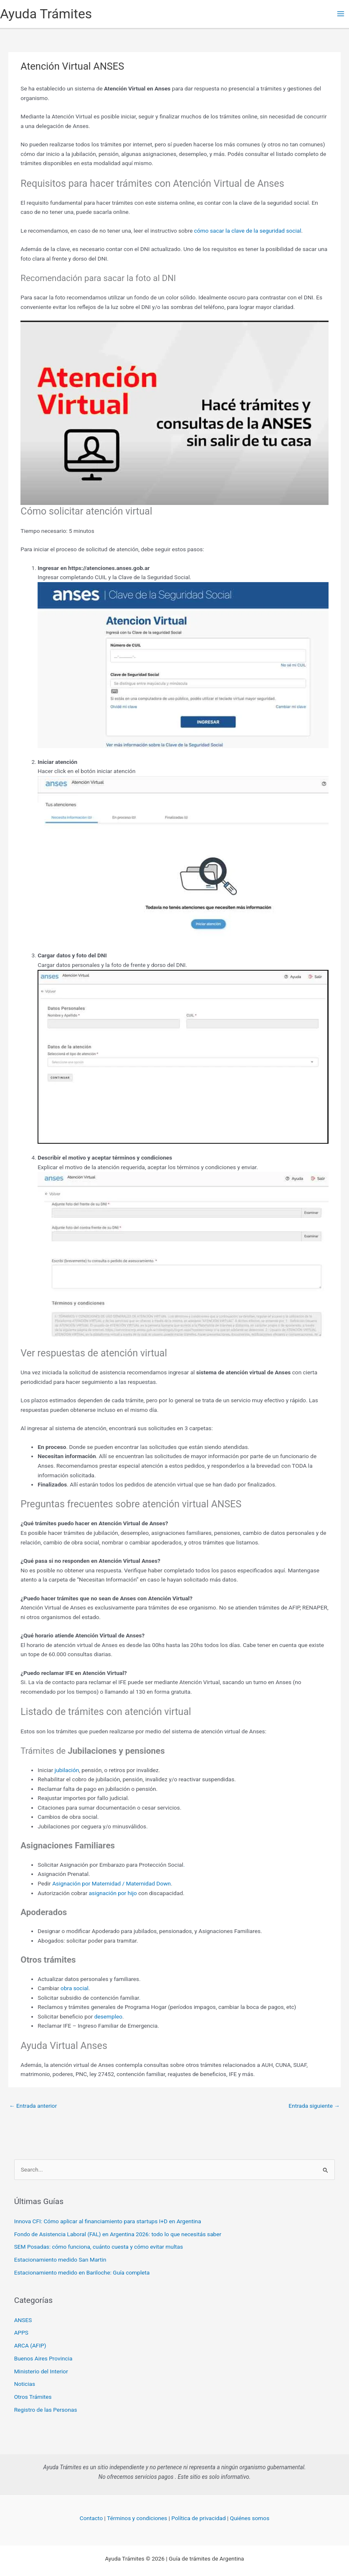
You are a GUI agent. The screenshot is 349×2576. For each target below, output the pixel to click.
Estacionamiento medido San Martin (60, 2259)
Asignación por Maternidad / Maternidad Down (111, 1883)
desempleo (108, 2016)
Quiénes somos (249, 2518)
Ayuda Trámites (46, 14)
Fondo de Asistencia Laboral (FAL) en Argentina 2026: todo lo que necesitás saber (117, 2234)
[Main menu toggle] (340, 14)
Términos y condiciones (137, 2518)
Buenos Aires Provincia (43, 2358)
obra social (75, 1988)
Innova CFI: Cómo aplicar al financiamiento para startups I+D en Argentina (107, 2221)
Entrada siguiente (314, 2105)
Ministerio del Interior (41, 2371)
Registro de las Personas (45, 2409)
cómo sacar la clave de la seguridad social (247, 230)
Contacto (91, 2518)
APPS (21, 2332)
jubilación (67, 1770)
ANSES (23, 2320)
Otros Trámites (33, 2396)
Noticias (24, 2383)
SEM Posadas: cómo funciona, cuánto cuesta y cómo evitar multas (98, 2246)
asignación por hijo (113, 1893)
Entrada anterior (33, 2105)
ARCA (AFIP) (30, 2345)
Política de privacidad (199, 2518)
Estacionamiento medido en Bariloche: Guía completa (82, 2272)
